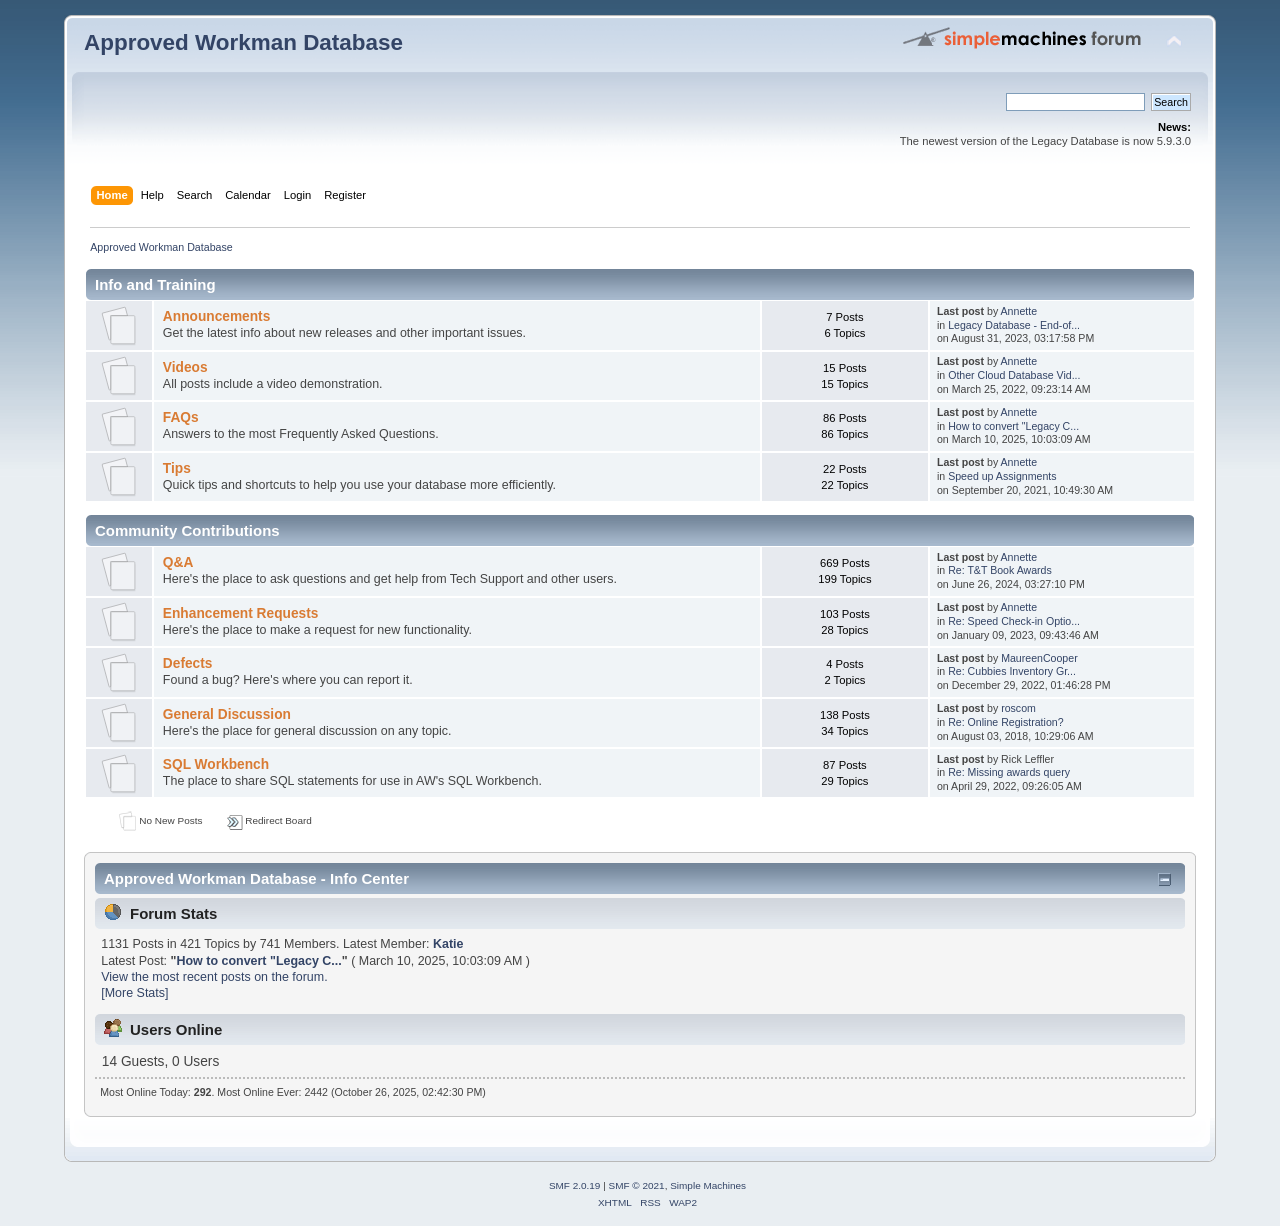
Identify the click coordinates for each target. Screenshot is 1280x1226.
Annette (1019, 311)
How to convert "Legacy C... (1013, 426)
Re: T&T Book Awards (1000, 570)
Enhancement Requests (241, 613)
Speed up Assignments (1002, 476)
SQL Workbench (216, 764)
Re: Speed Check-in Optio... (1014, 621)
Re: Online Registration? (1005, 722)
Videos (185, 367)
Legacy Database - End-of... (1014, 325)
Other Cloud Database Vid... (1014, 375)
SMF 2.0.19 (575, 1185)
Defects (188, 663)
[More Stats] (134, 993)
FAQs (181, 417)
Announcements (216, 316)
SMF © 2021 (637, 1185)
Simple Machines (708, 1185)
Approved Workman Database (243, 42)
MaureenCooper (1039, 658)
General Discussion (227, 714)
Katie (448, 944)
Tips (177, 468)
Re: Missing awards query (1009, 772)
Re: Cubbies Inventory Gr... (1012, 671)
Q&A (178, 562)
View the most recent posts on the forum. (214, 977)
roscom (1018, 708)
